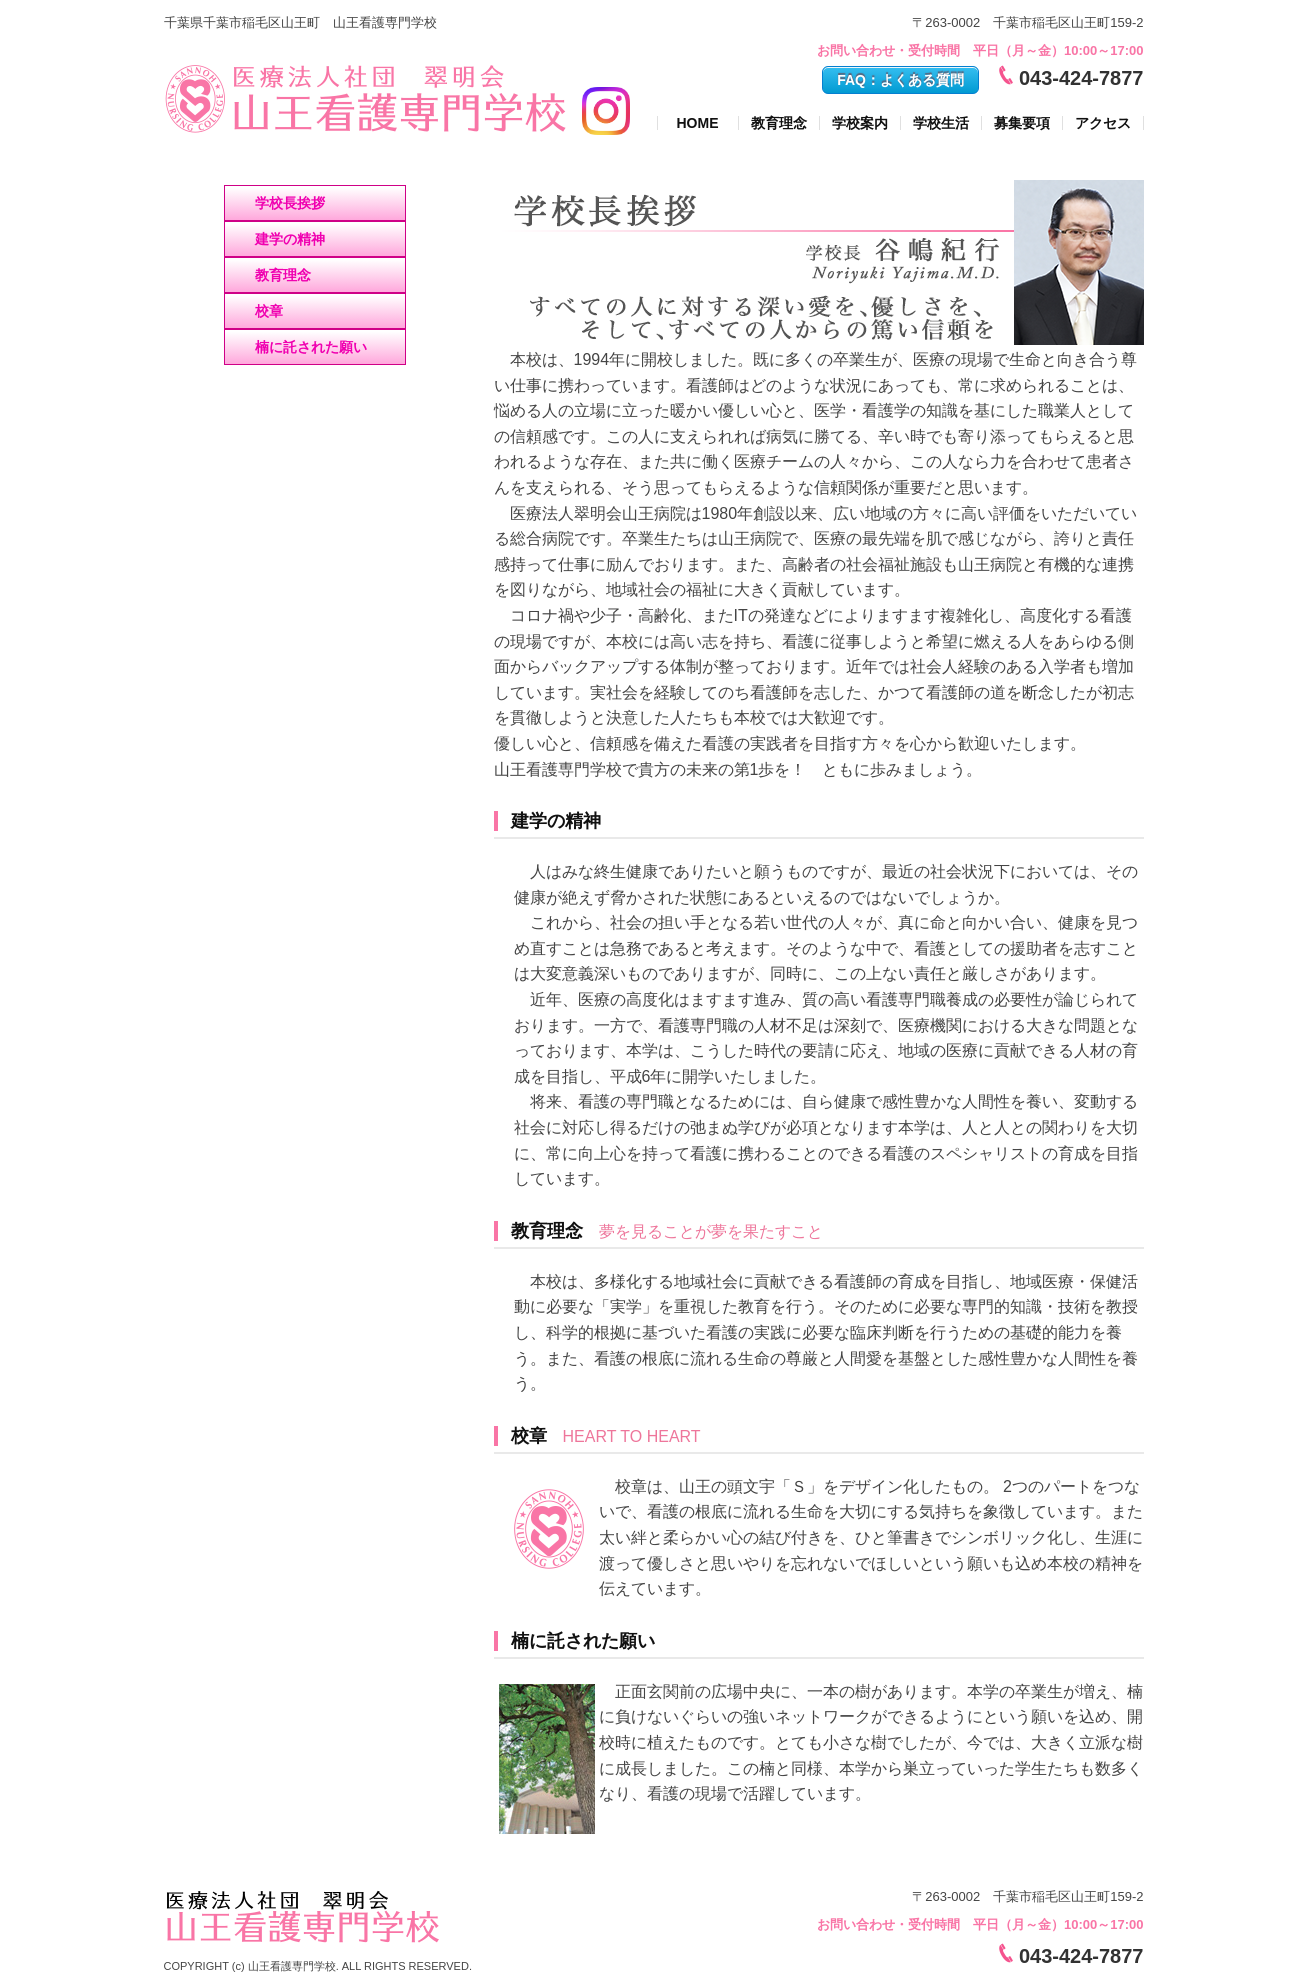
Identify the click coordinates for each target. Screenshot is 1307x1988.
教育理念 (779, 123)
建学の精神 (290, 239)
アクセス (1103, 123)
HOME (698, 123)
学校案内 (860, 123)
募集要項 (1022, 123)
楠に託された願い (311, 347)
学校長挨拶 (290, 203)
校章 (269, 311)
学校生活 (941, 123)
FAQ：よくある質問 (900, 80)
